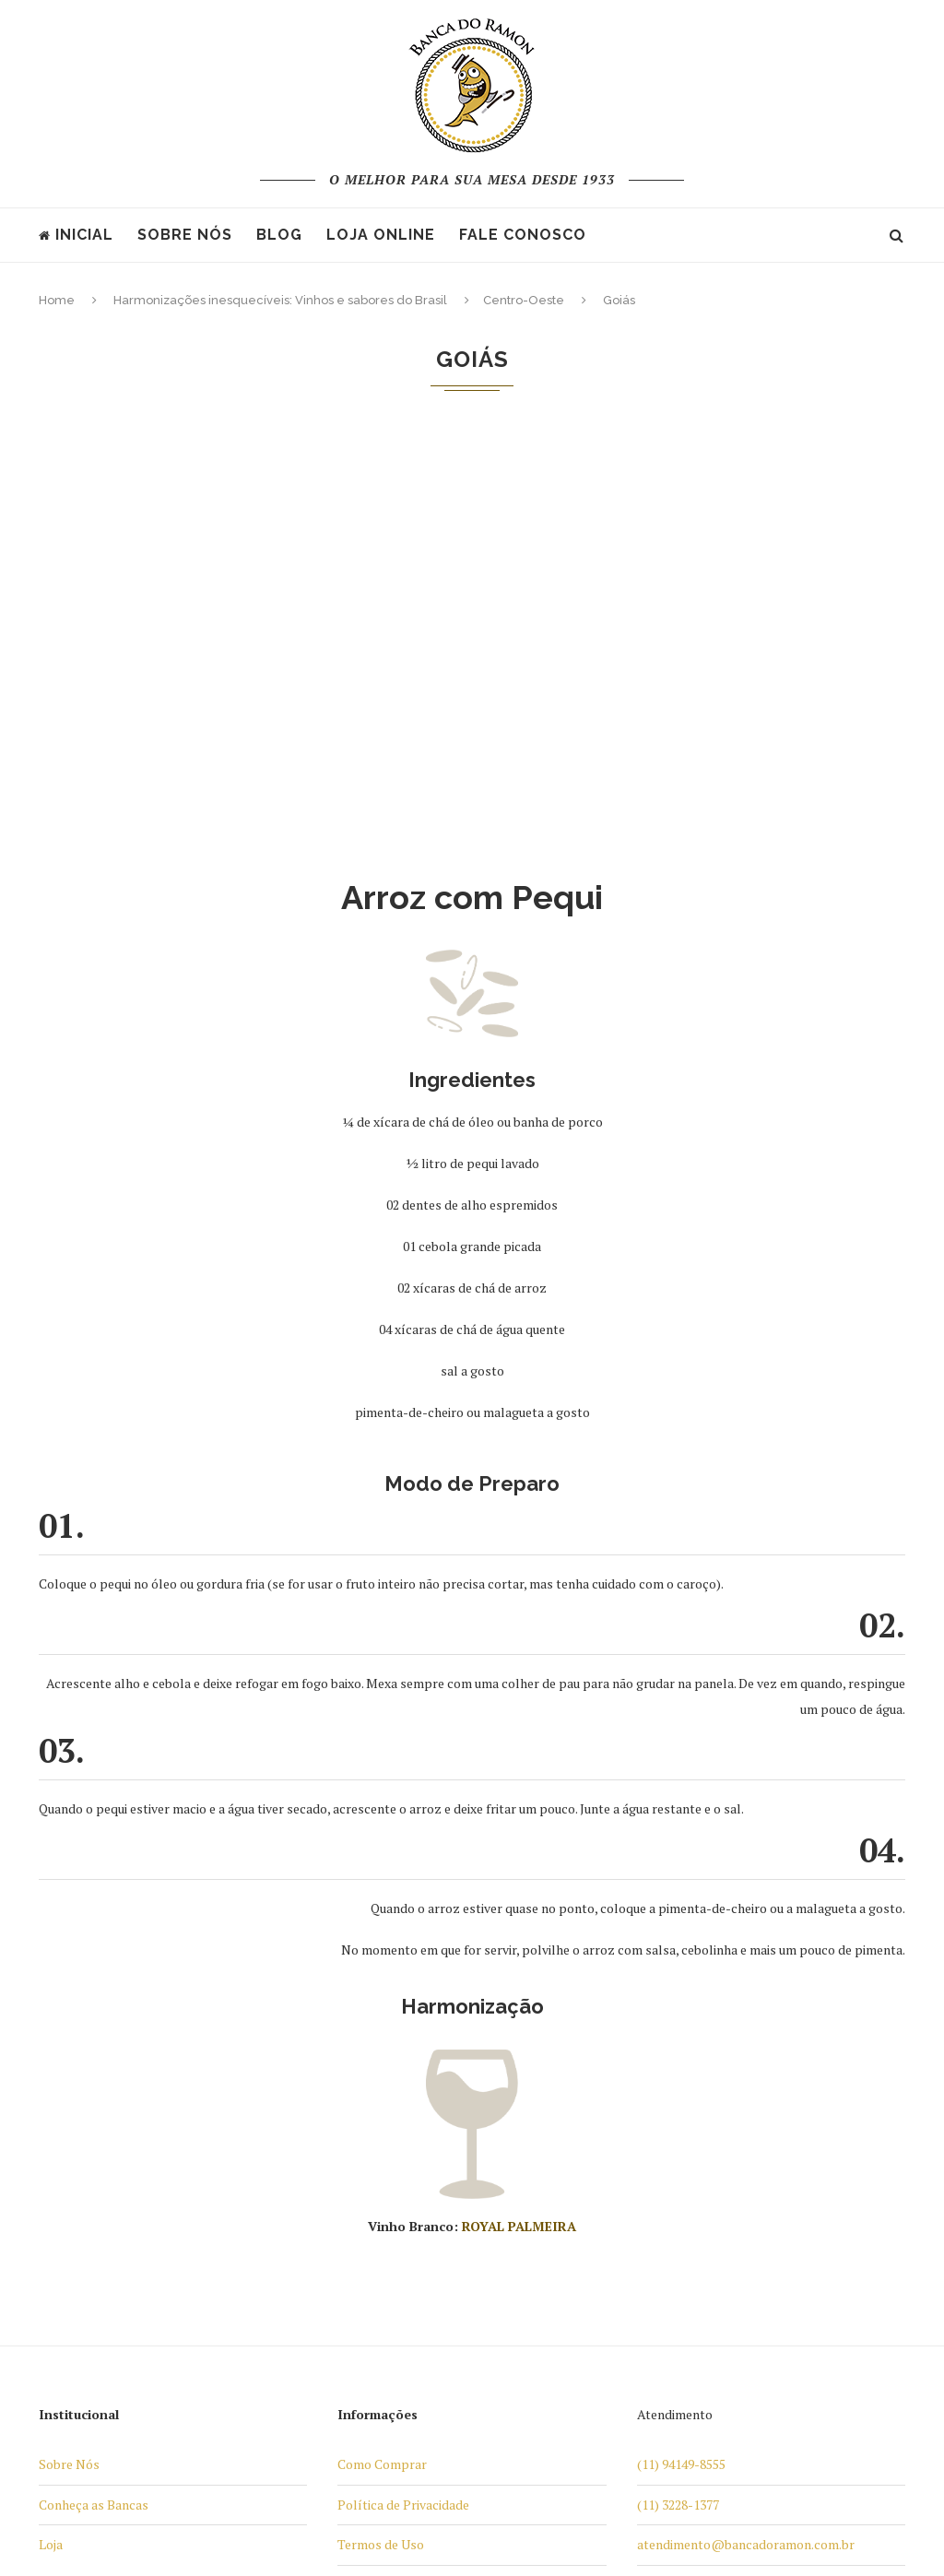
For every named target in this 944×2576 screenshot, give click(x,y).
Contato (361, 2328)
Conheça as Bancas (93, 2088)
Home (57, 300)
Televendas (370, 2248)
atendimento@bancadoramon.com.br (746, 2127)
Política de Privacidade (403, 2088)
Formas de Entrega (392, 2208)
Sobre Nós (69, 2047)
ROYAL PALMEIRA (519, 1809)
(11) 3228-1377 (678, 2088)
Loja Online (380, 234)
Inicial (76, 234)
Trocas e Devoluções (397, 2289)
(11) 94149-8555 (681, 2047)
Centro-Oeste (523, 300)
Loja (51, 2127)
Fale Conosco (522, 234)
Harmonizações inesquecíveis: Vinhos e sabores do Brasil (280, 300)
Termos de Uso (380, 2127)
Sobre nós (184, 234)
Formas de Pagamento (402, 2168)
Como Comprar (382, 2047)
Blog (279, 234)
